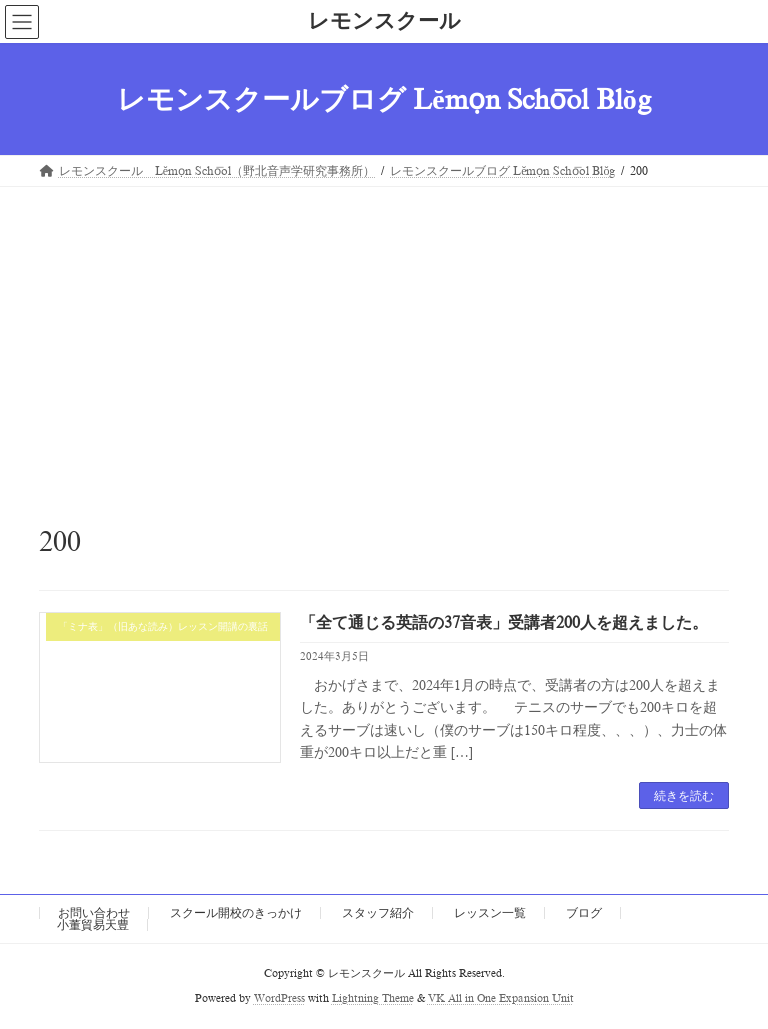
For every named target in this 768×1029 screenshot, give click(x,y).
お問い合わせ (94, 913)
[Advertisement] (384, 337)
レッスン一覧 (490, 913)
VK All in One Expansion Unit (501, 998)
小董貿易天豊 (93, 925)
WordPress (279, 998)
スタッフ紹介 (378, 913)
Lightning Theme (373, 998)
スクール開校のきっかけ (236, 913)
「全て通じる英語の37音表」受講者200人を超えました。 (504, 623)
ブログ (584, 913)
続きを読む (684, 796)
